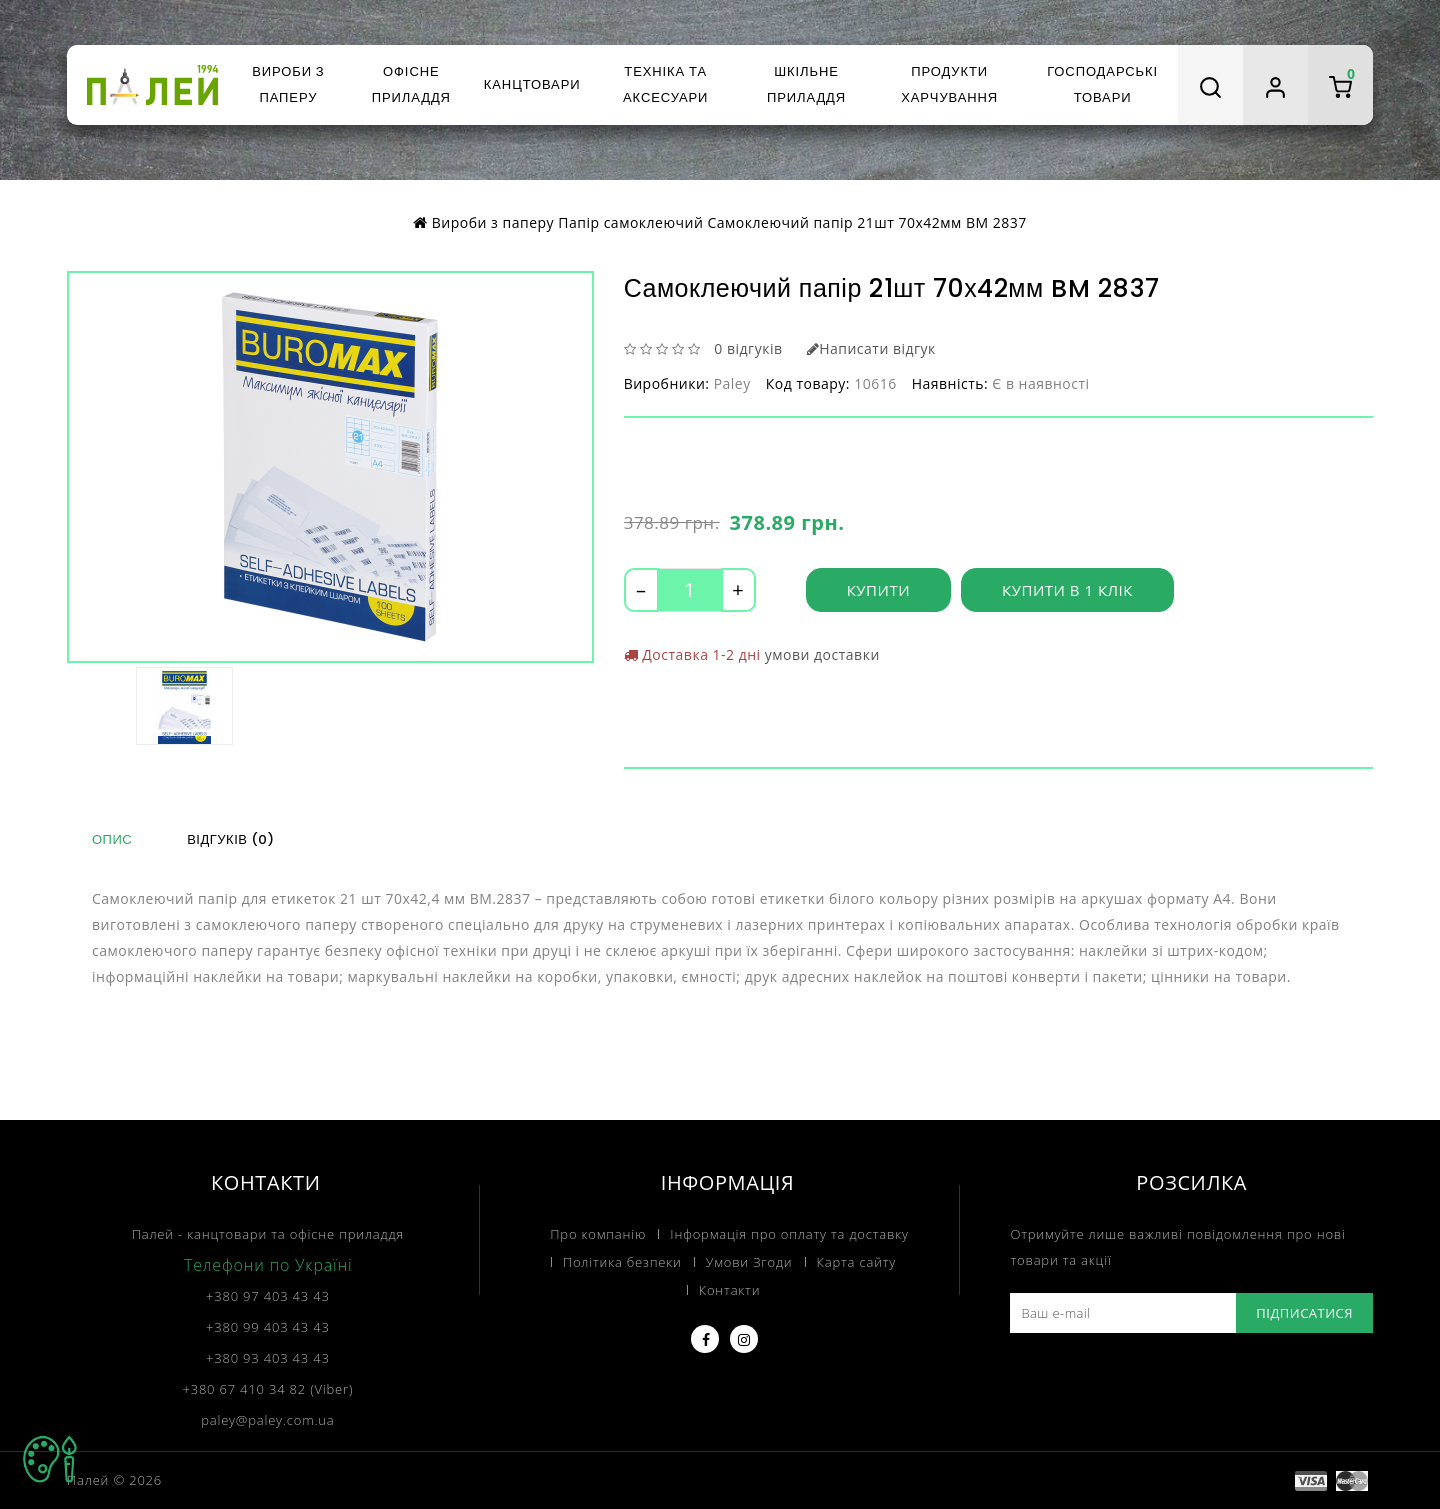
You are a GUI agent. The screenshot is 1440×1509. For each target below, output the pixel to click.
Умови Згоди (749, 1262)
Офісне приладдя (411, 84)
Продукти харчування (949, 84)
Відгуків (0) (230, 839)
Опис (112, 839)
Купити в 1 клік (1067, 590)
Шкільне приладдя (806, 84)
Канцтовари (532, 84)
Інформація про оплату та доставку (789, 1234)
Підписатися (1304, 1313)
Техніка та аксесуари (665, 84)
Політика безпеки (622, 1262)
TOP (50, 1459)
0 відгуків (748, 348)
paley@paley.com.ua (267, 1420)
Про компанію (598, 1234)
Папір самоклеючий (630, 222)
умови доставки (822, 654)
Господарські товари (1102, 84)
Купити (878, 590)
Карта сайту (857, 1262)
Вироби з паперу (288, 84)
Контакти (730, 1290)
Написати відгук (871, 348)
